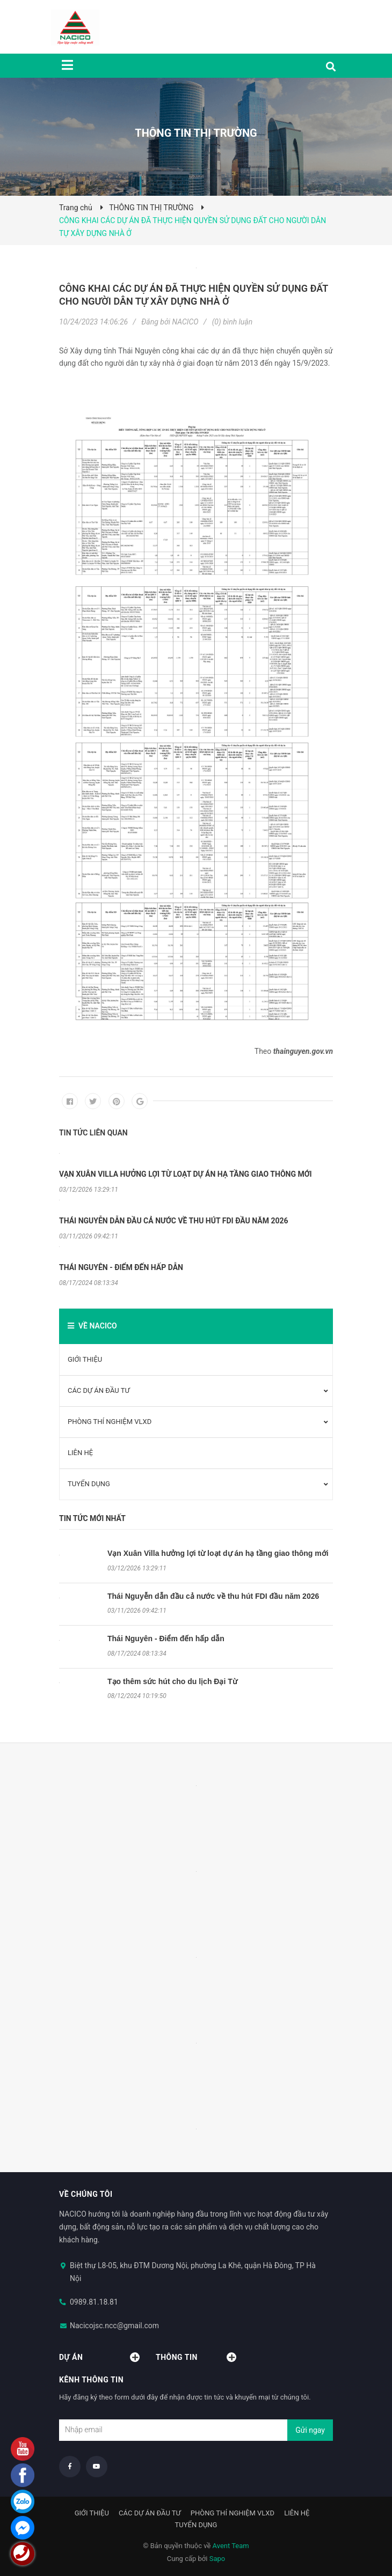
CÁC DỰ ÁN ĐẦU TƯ (99, 1390)
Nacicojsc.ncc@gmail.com (114, 2325)
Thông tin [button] (196, 2357)
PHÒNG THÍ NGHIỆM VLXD (109, 1422)
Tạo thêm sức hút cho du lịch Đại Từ (172, 1681)
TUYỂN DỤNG (89, 1484)
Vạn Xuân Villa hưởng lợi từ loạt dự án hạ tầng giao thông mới (218, 1553)
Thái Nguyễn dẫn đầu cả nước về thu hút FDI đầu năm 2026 (213, 1596)
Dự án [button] (99, 2357)
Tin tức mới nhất (92, 1518)
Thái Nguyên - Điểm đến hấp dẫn (165, 1638)
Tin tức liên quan (93, 1132)
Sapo (217, 2559)
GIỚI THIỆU (85, 1359)
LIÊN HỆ (80, 1453)
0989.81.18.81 (94, 2302)
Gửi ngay (310, 2430)
